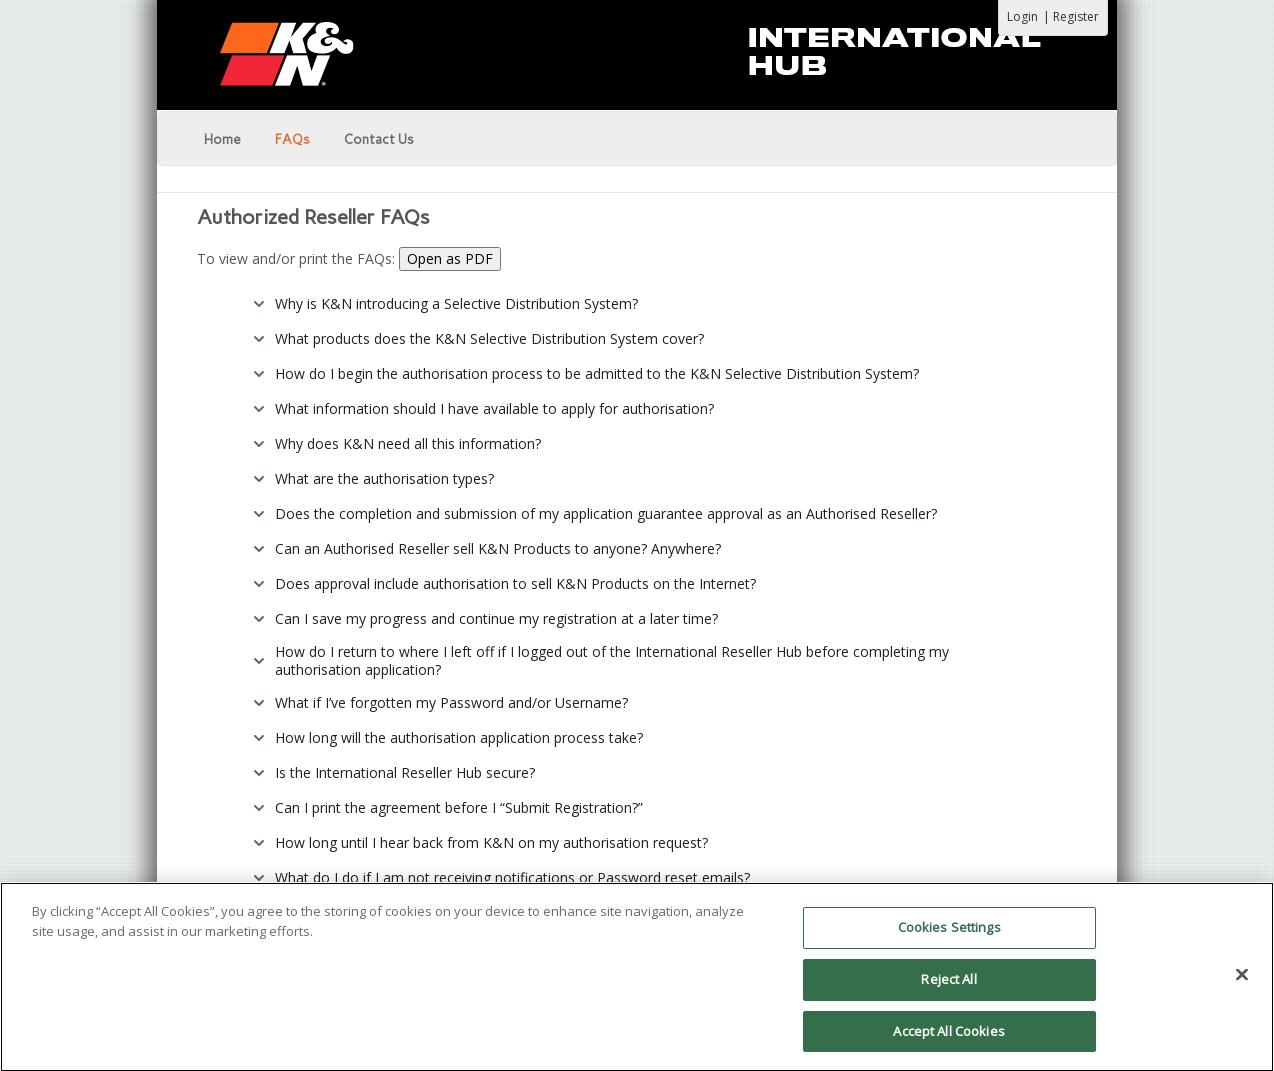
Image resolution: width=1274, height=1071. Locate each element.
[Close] (1242, 983)
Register (1076, 16)
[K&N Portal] (637, 51)
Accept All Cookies (948, 1039)
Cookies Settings (949, 935)
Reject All (948, 987)
